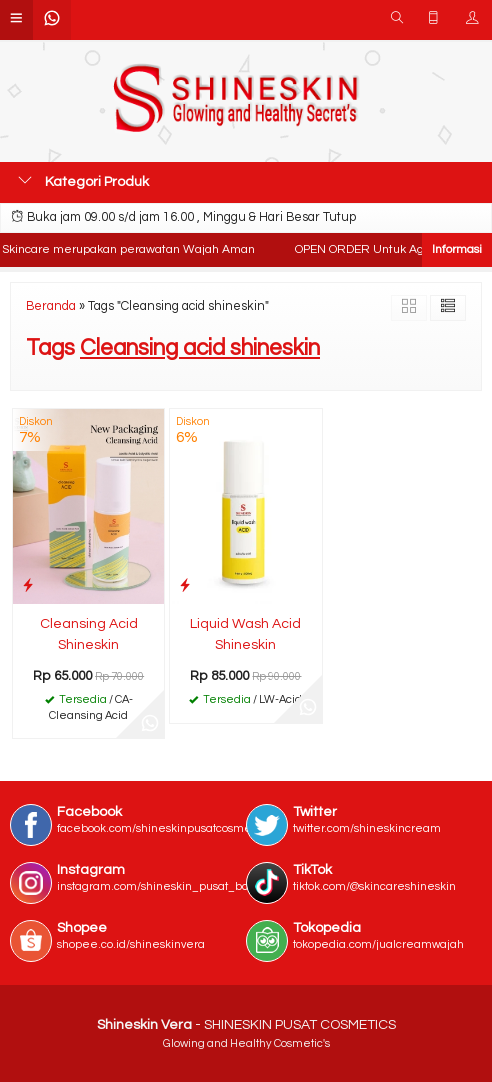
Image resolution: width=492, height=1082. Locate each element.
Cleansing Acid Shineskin (89, 634)
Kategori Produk (83, 181)
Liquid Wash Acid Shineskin (245, 634)
